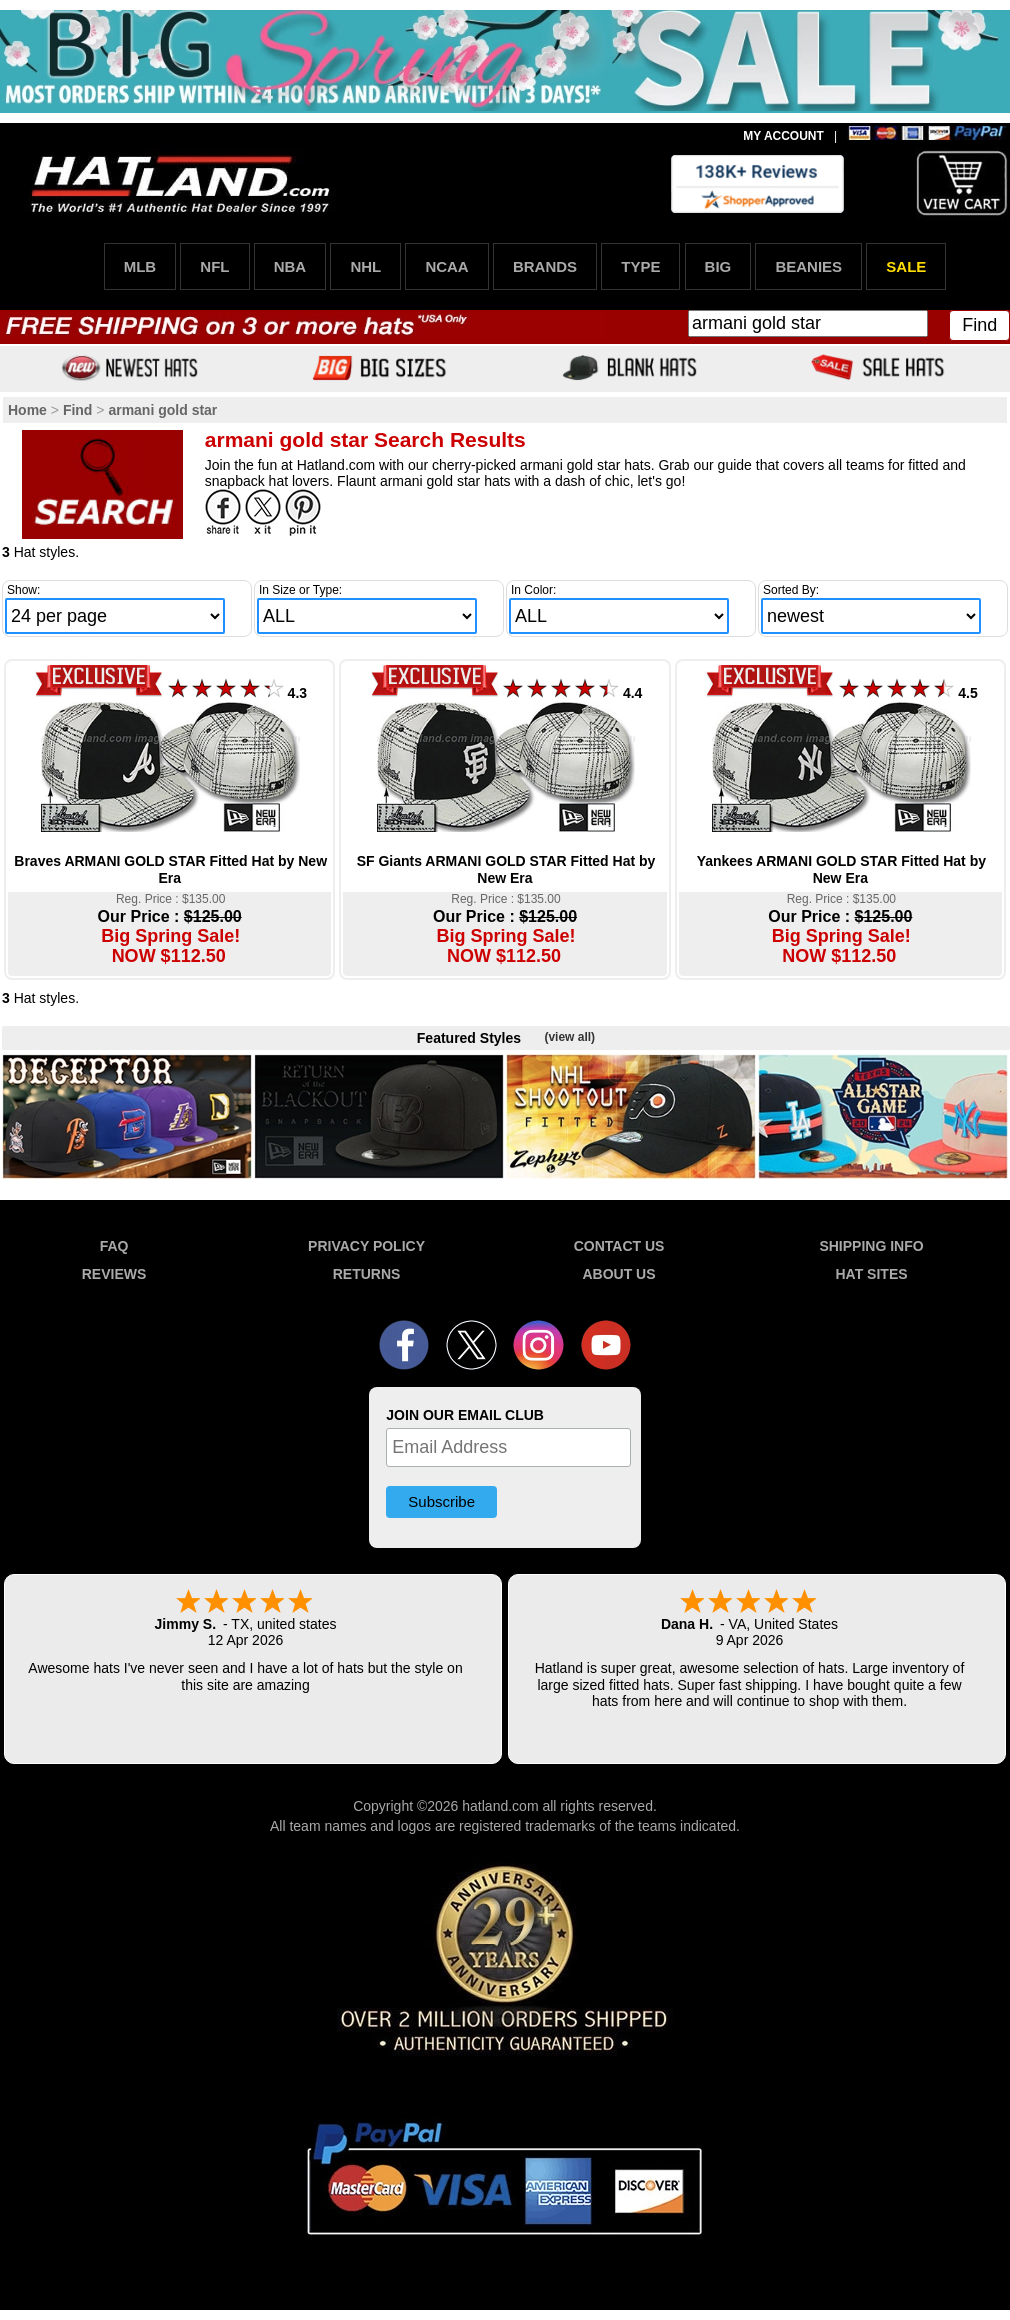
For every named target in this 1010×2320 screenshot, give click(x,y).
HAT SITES (871, 1274)
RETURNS (367, 1274)
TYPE (640, 266)
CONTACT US (619, 1246)
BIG (718, 266)
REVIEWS (114, 1274)
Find (979, 325)
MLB (140, 266)
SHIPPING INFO (871, 1246)
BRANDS (545, 266)
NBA (290, 266)
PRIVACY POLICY (366, 1246)
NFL (214, 266)
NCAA (446, 266)
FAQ (114, 1246)
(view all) (569, 1037)
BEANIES (808, 266)
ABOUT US (618, 1274)
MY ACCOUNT (783, 136)
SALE (906, 266)
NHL (365, 266)
